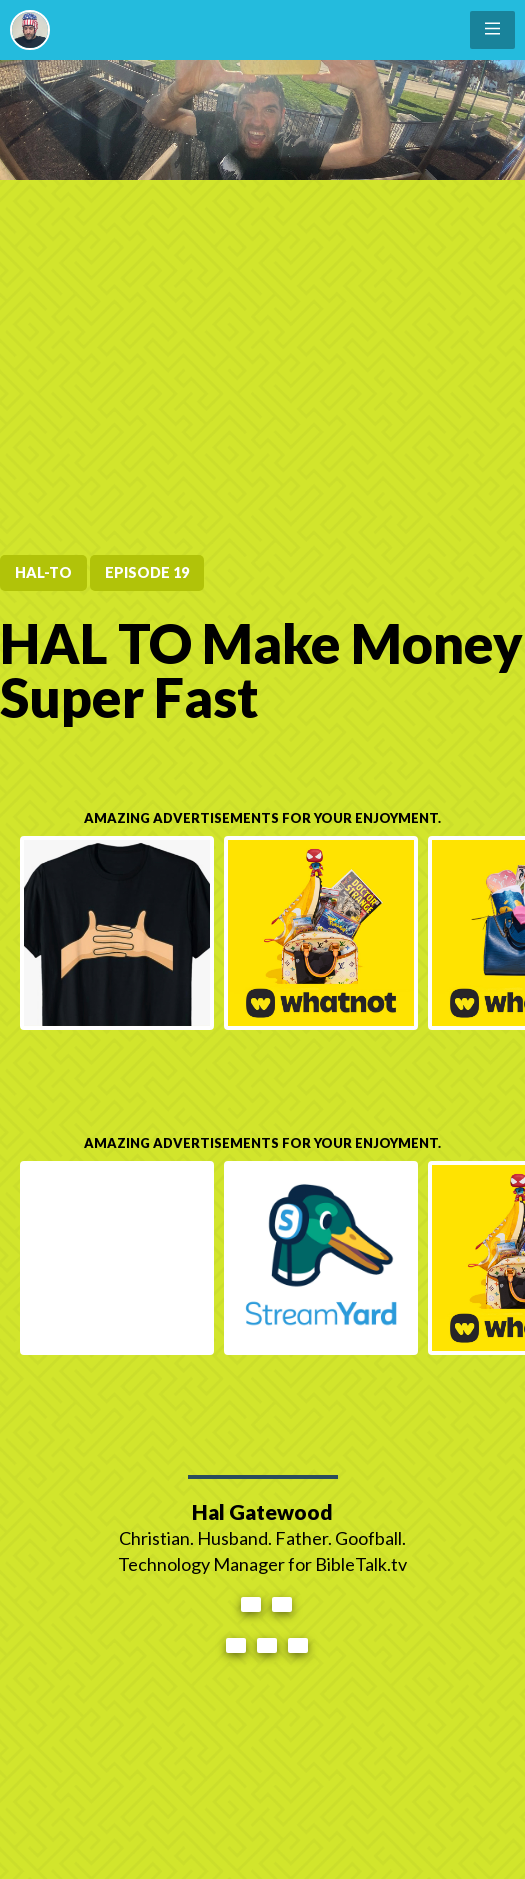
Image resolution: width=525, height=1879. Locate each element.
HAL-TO (43, 572)
